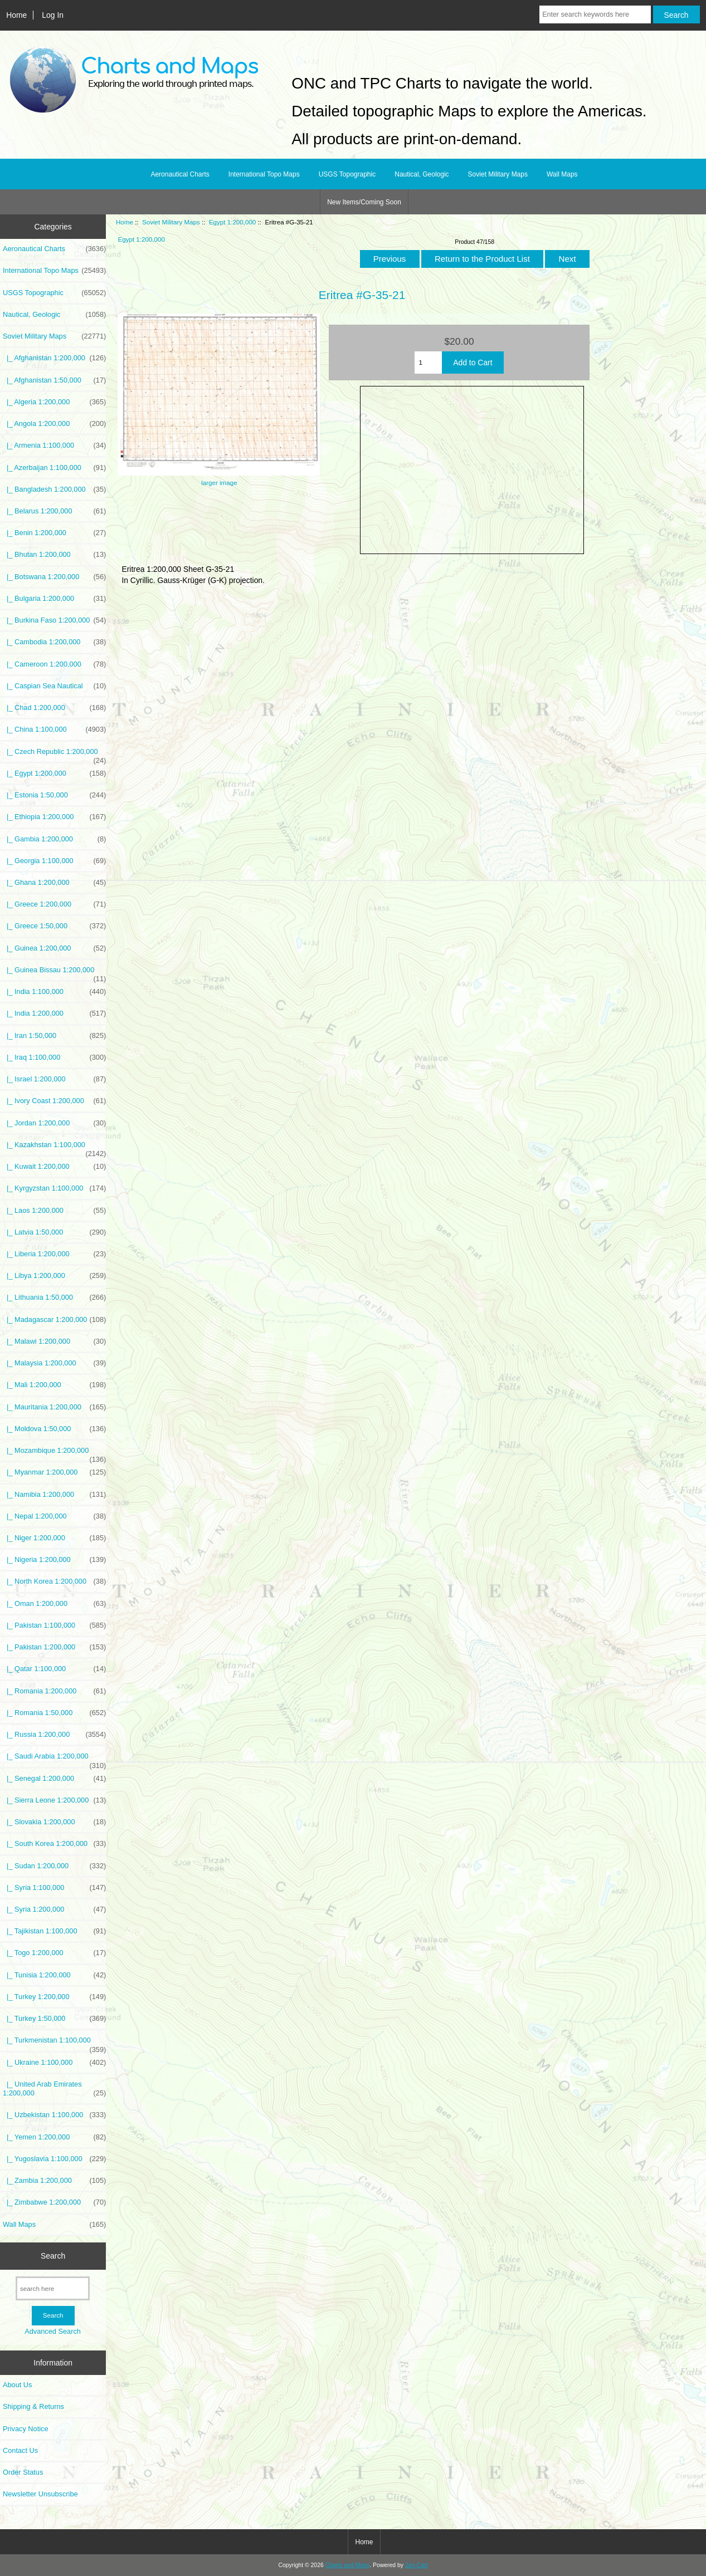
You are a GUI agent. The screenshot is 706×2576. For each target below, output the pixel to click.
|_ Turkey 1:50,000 (54, 2018)
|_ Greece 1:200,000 (54, 904)
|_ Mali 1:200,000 (54, 1384)
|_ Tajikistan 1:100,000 (54, 1931)
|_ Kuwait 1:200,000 (54, 1166)
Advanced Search (53, 2331)
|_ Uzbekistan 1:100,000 (54, 2114)
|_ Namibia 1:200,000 (54, 1494)
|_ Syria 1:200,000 (54, 1909)
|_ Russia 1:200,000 (54, 1734)
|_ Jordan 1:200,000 (54, 1123)
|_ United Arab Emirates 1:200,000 (54, 2089)
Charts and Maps (347, 2565)
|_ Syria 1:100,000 (54, 1887)
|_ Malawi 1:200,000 (54, 1341)
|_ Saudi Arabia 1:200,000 (54, 1759)
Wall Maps (562, 174)
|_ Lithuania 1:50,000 (54, 1297)
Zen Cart (416, 2565)
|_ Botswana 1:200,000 (54, 576)
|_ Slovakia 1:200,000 (54, 1822)
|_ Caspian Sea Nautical (54, 686)
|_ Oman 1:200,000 (54, 1603)
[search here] (53, 2288)
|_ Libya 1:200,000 (54, 1275)
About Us (17, 2385)
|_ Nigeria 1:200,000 (54, 1559)
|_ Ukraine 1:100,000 (54, 2062)
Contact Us (20, 2450)
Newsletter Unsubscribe (40, 2494)
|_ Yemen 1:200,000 (54, 2137)
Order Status (23, 2472)
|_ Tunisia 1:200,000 (54, 1975)
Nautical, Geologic (422, 174)
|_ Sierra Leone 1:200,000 (54, 1800)
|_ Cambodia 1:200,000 (54, 642)
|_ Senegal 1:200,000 (54, 1778)
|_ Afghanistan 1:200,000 (54, 358)
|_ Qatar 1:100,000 (54, 1668)
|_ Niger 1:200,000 (54, 1538)
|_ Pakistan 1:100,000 (54, 1625)
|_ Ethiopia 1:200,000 (54, 816)
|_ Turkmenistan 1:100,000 (54, 2043)
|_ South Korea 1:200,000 (54, 1843)
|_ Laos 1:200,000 (54, 1210)
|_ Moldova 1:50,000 (54, 1428)
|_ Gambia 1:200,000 (54, 839)
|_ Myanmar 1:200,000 (54, 1472)
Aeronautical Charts (179, 174)
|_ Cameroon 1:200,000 (54, 664)
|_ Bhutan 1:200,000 (54, 554)
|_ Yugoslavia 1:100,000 (54, 2158)
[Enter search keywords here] (595, 14)
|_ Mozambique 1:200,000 (54, 1453)
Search (53, 2255)
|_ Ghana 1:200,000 (54, 882)
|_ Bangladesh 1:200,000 (54, 489)
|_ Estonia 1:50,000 (54, 795)
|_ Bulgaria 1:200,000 (54, 598)
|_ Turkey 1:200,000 (54, 1996)
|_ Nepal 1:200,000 (54, 1516)
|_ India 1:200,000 (54, 1013)
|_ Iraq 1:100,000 (54, 1057)
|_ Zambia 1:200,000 (54, 2180)
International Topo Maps (264, 174)
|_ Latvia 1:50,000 (54, 1232)
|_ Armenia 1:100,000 (54, 445)
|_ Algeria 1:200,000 (54, 402)
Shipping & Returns (33, 2406)
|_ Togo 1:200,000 (54, 1952)
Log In (53, 15)
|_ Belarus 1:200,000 (54, 511)
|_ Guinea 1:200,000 (54, 948)
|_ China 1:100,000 (54, 729)
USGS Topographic (347, 174)
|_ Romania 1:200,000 (54, 1691)
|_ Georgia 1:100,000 (54, 860)
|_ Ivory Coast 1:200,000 (54, 1100)
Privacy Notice (25, 2429)
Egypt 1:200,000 (232, 222)
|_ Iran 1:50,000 (54, 1035)
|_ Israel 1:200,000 (54, 1079)
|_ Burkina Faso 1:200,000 (54, 620)
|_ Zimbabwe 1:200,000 (54, 2202)
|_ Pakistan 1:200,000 (54, 1647)
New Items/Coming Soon (364, 202)
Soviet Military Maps (171, 222)
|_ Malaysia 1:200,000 (54, 1363)
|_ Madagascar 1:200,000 (54, 1319)
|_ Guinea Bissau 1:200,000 (54, 973)
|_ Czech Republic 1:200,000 (54, 754)
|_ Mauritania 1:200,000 (54, 1407)
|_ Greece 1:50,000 (54, 926)
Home (16, 15)
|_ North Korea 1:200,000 (54, 1581)
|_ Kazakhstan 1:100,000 (54, 1147)
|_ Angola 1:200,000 (54, 423)
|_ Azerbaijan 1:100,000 (54, 467)
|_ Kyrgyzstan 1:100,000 (54, 1188)
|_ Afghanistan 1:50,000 (54, 380)
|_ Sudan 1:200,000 (54, 1866)
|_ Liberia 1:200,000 (54, 1254)
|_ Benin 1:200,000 (54, 532)
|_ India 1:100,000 (54, 991)
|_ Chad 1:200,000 (54, 707)
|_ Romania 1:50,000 (54, 1712)
